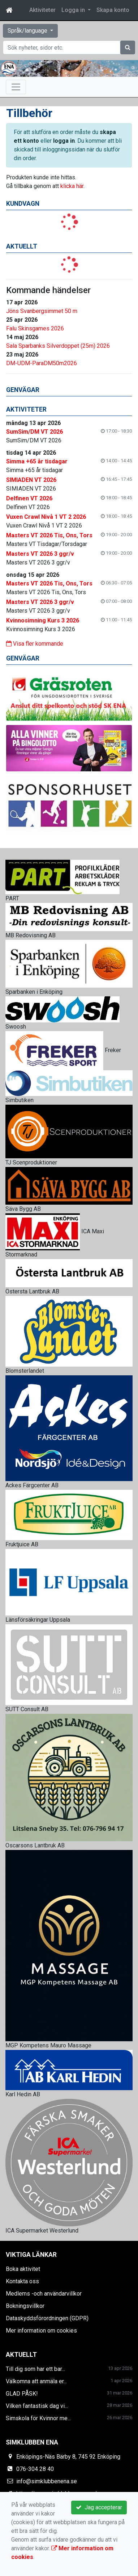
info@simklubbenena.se (46, 2481)
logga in (64, 140)
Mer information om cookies (41, 2330)
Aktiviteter (42, 10)
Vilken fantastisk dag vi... (37, 2405)
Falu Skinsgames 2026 (35, 328)
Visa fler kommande (34, 643)
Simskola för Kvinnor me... (38, 2418)
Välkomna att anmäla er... (36, 2381)
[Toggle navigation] (16, 87)
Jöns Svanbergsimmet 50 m (41, 311)
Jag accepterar (99, 2507)
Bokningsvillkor (25, 2305)
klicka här (71, 186)
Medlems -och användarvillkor (44, 2293)
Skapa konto (112, 10)
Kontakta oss (22, 2281)
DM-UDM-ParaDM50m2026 (41, 363)
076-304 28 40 (35, 2468)
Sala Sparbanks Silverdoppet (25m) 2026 (58, 345)
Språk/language (28, 30)
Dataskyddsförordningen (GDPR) (47, 2318)
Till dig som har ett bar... (35, 2368)
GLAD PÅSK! (22, 2393)
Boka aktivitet (23, 2269)
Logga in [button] (73, 10)
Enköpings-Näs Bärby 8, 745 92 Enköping (68, 2456)
